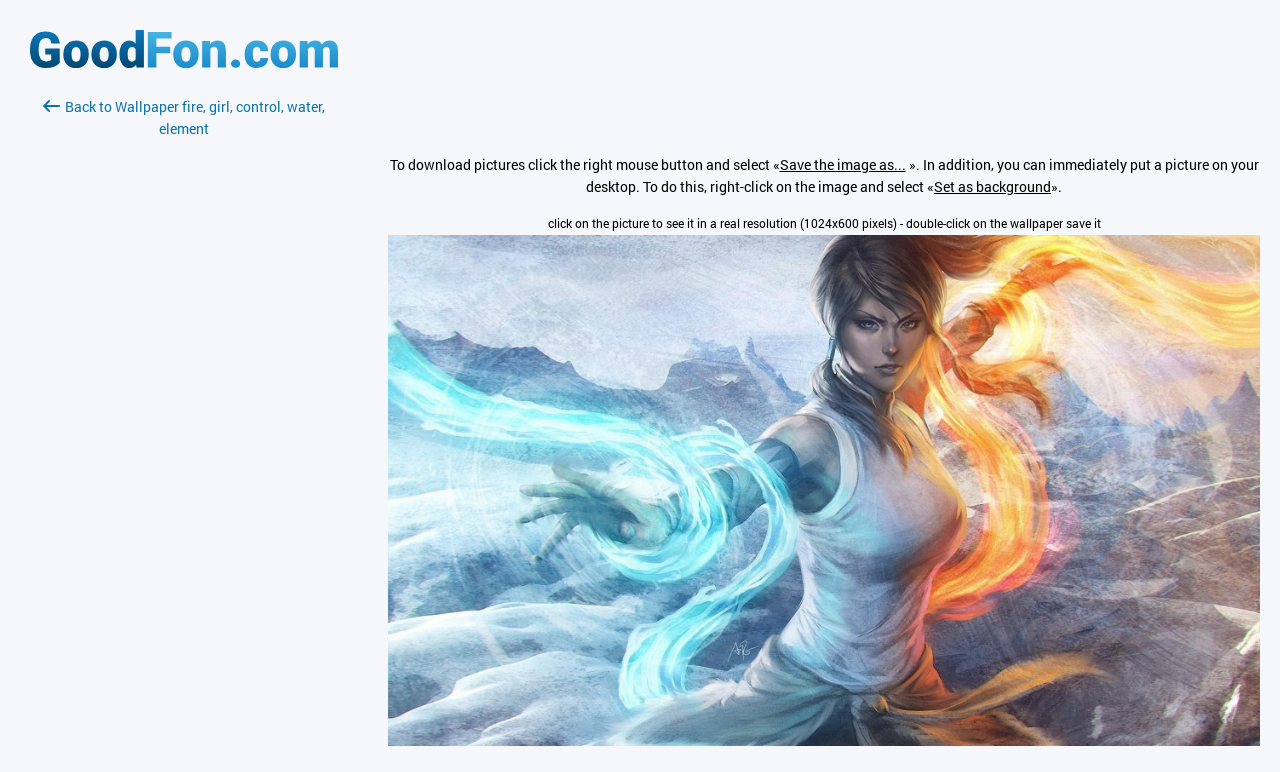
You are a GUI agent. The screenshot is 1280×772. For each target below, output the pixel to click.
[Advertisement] (184, 377)
